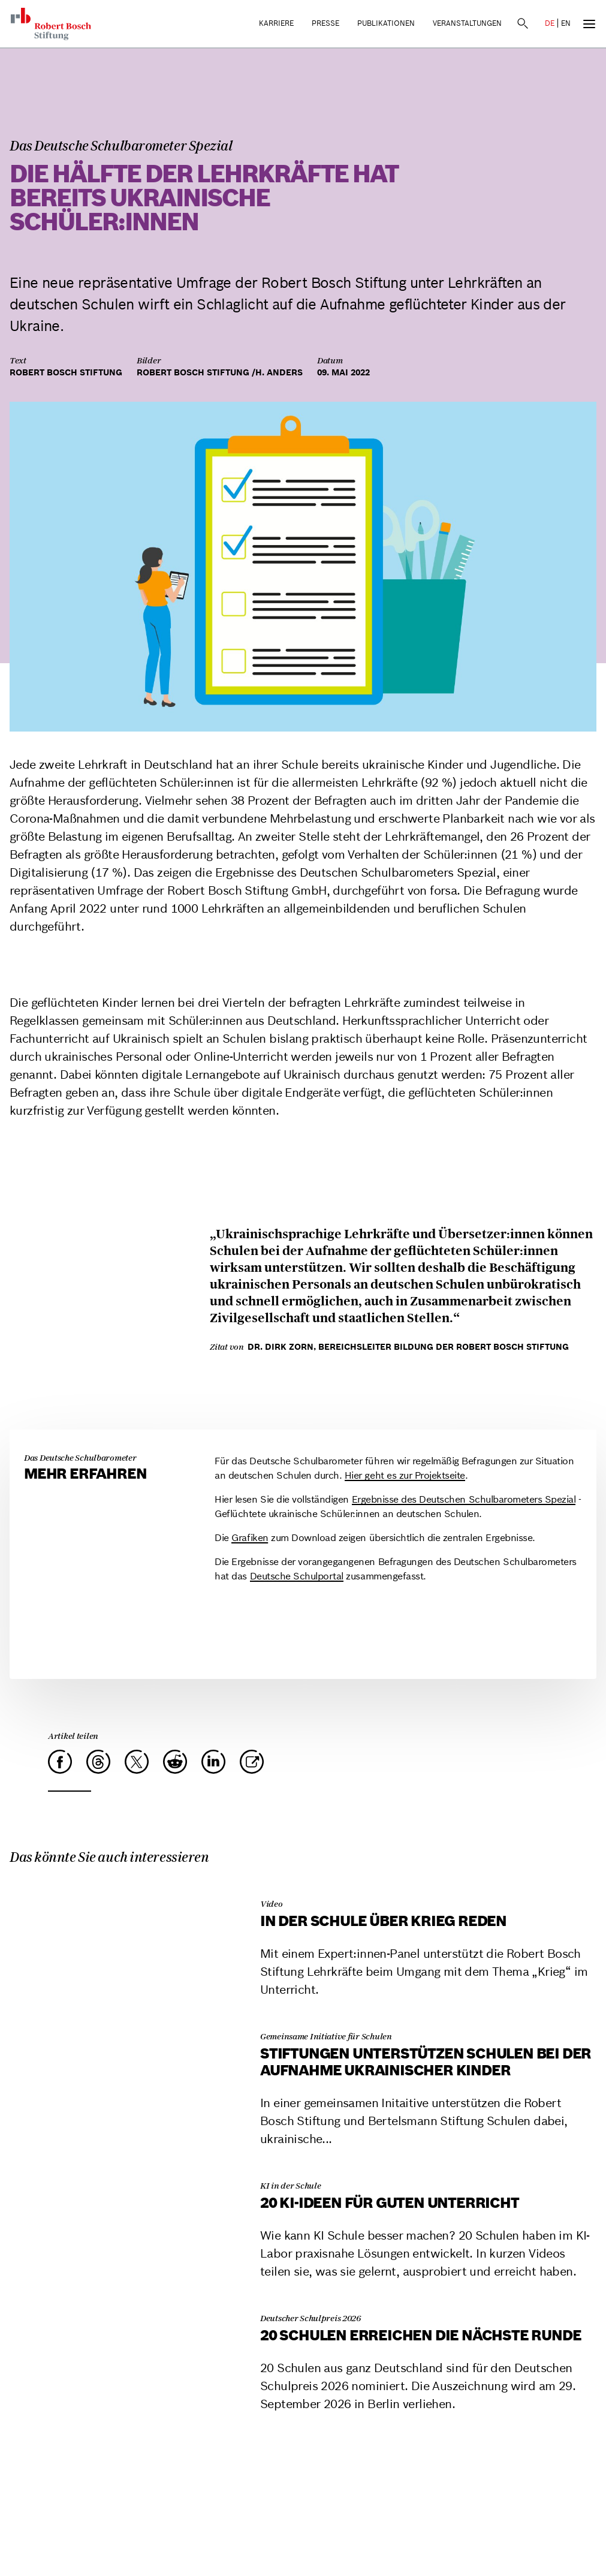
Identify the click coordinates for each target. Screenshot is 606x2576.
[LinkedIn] (213, 1762)
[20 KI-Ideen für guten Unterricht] (127, 2167)
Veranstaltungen (467, 23)
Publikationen (386, 23)
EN (566, 23)
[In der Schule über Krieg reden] (127, 1885)
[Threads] (98, 1762)
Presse (325, 23)
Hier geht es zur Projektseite (405, 1475)
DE (549, 23)
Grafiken (249, 1537)
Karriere (276, 23)
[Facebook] (60, 1762)
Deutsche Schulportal (296, 1576)
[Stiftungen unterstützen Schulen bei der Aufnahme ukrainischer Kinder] (428, 2083)
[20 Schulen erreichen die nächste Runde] (428, 2356)
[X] (137, 1762)
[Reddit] (175, 1762)
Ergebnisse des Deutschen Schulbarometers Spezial (464, 1499)
